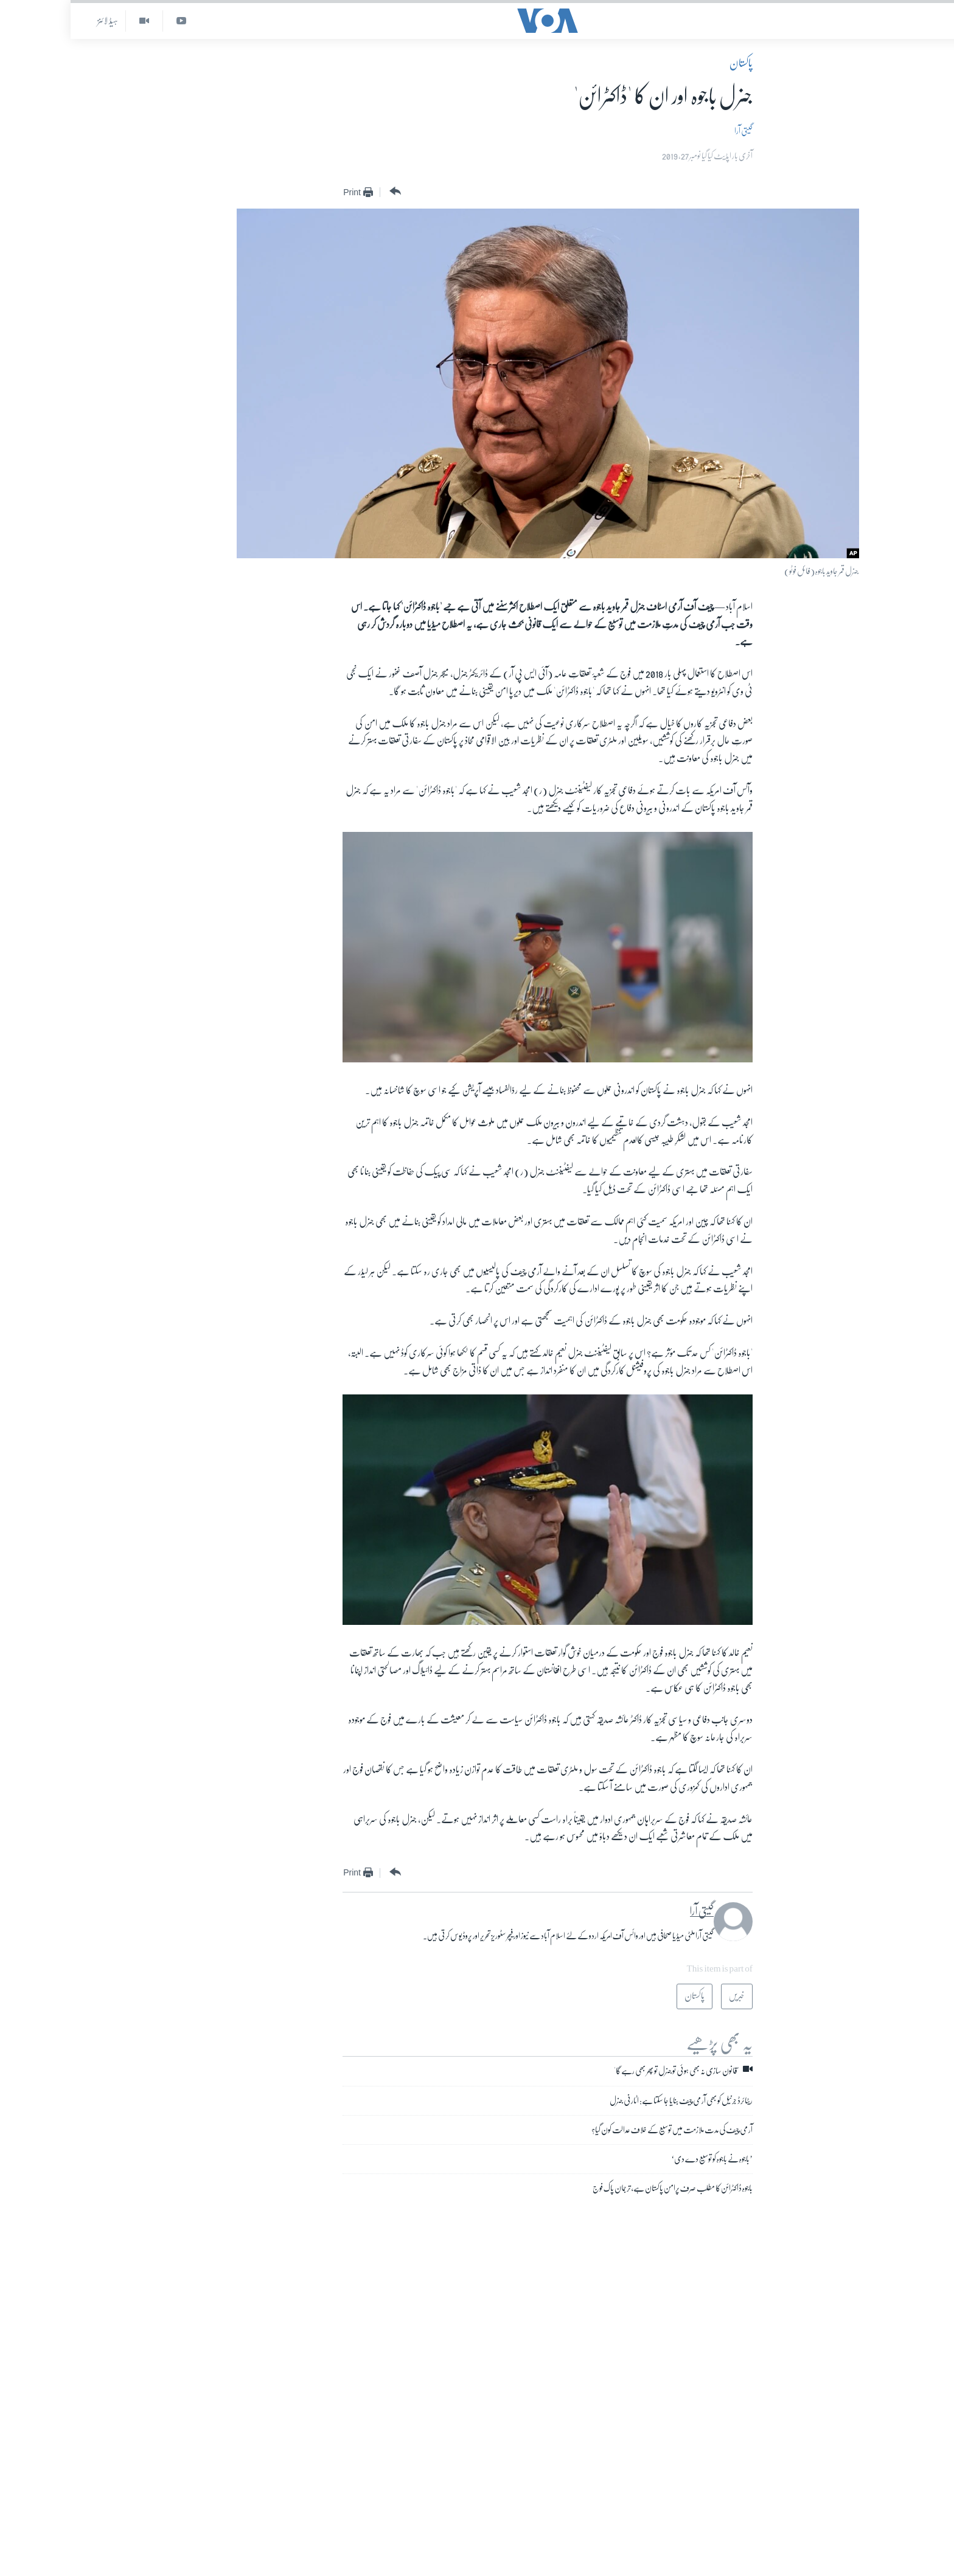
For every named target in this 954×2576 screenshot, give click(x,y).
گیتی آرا (673, 130)
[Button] (323, 191)
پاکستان (670, 63)
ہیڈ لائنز (37, 20)
